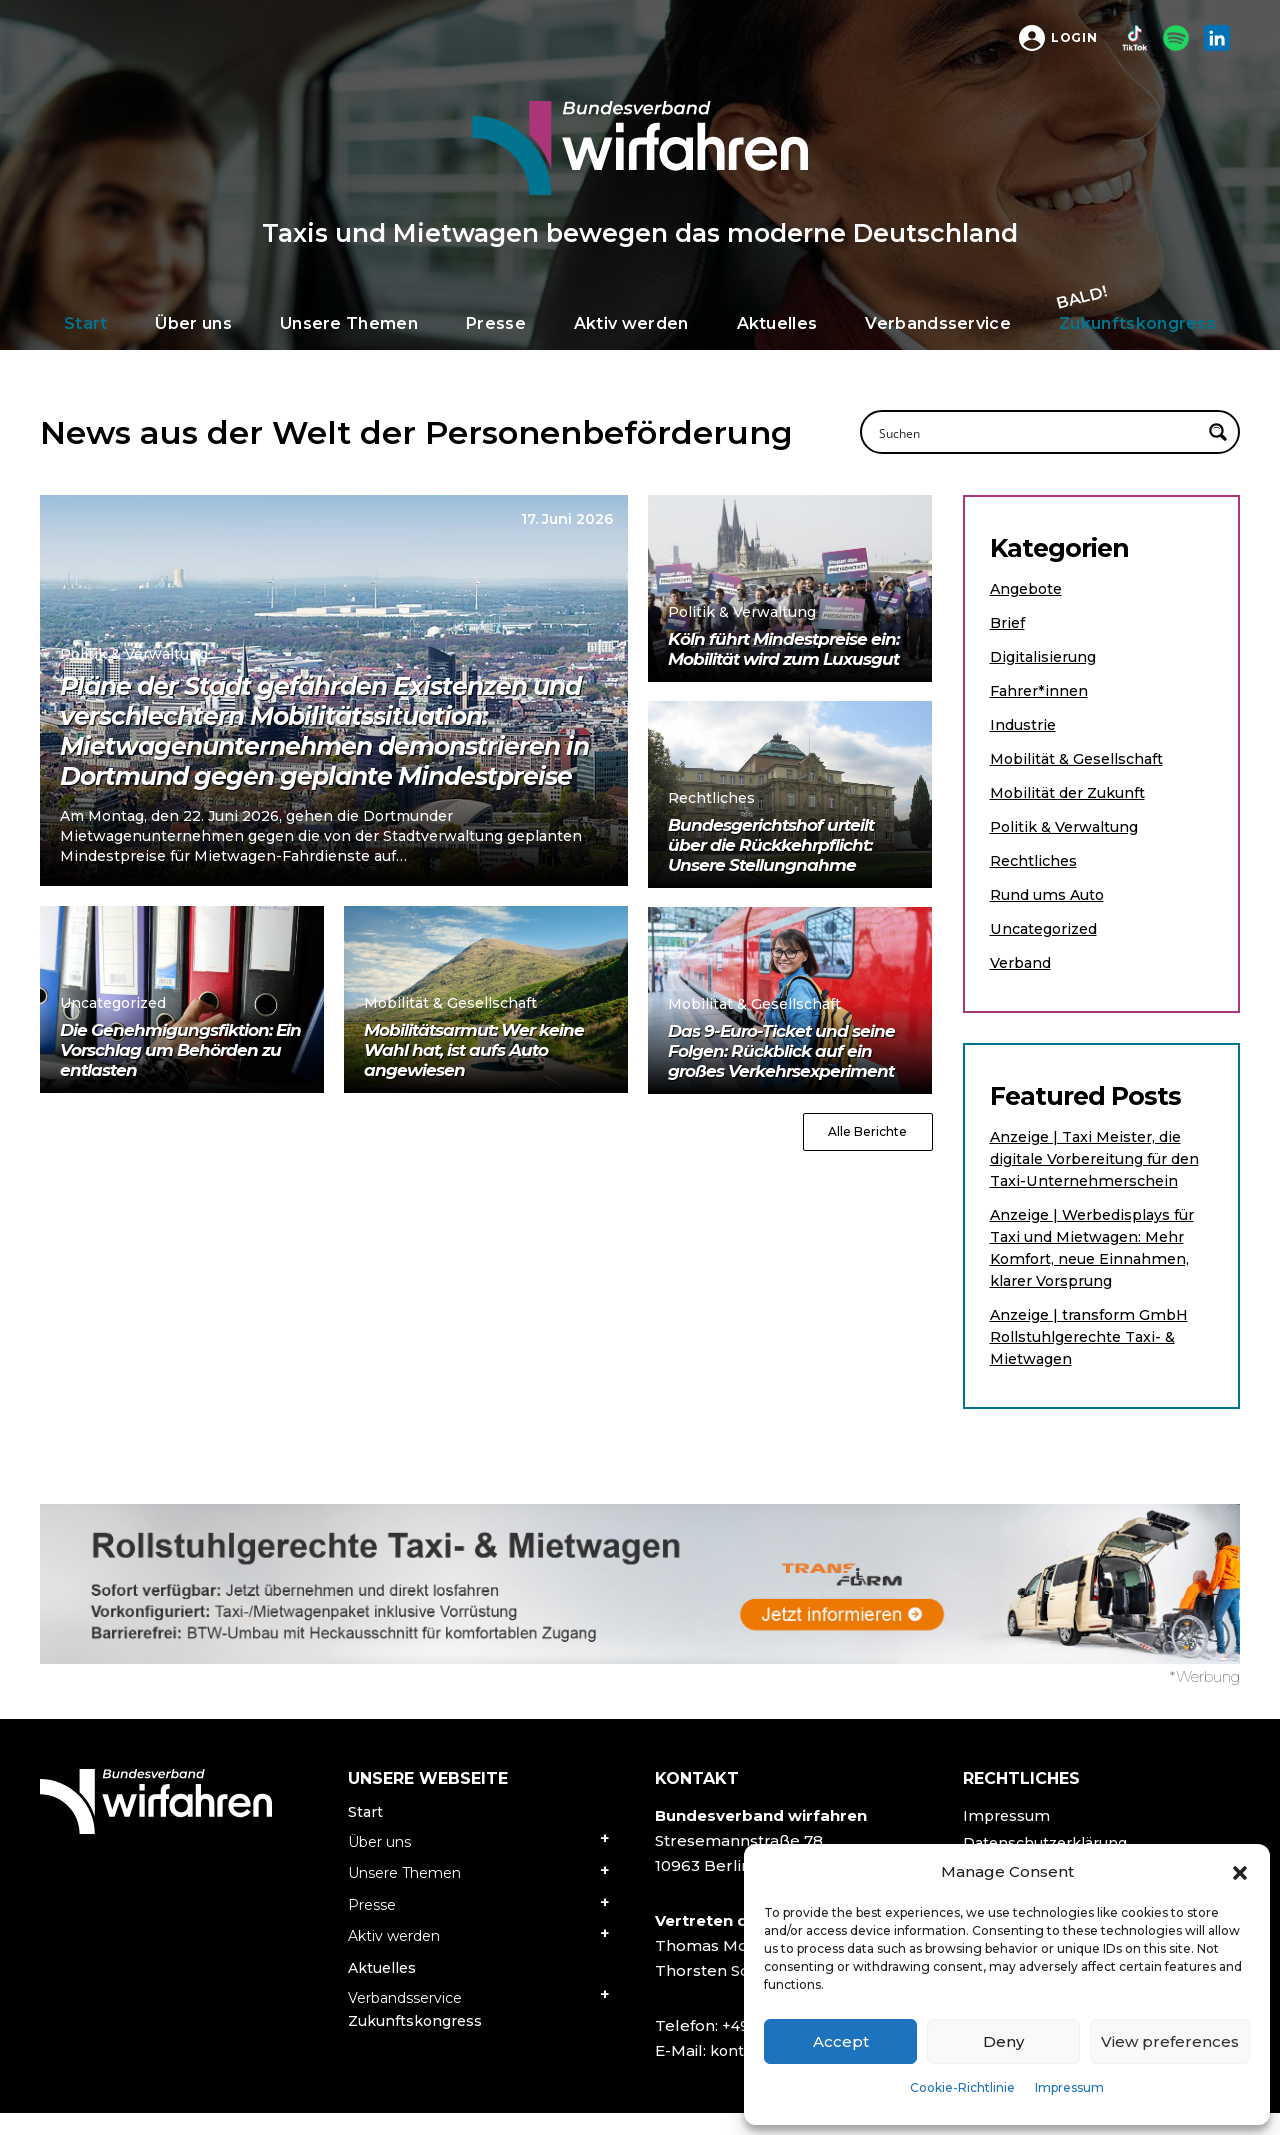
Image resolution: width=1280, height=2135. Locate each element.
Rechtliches (1035, 860)
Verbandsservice (405, 2020)
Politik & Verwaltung (1069, 826)
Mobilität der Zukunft (1074, 792)
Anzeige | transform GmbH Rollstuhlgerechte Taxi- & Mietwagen (1094, 1358)
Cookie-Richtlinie (962, 2087)
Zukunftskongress (415, 2043)
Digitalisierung (1046, 656)
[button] (1240, 1872)
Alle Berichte (867, 1131)
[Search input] (1037, 432)
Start (365, 1834)
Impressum (1069, 2087)
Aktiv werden (394, 1958)
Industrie (1025, 724)
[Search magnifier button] (1218, 432)
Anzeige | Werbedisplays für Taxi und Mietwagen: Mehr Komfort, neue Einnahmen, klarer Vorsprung (1100, 1269)
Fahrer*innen (1041, 690)
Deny (1003, 2041)
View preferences (1170, 2041)
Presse (372, 1927)
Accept (841, 2041)
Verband (1024, 962)
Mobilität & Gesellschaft (1081, 758)
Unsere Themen (404, 1895)
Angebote (1029, 588)
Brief (1008, 622)
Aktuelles (382, 1990)
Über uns (379, 1864)
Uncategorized (1048, 928)
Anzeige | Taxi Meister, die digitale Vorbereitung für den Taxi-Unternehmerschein (1091, 1169)
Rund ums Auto (1052, 894)
